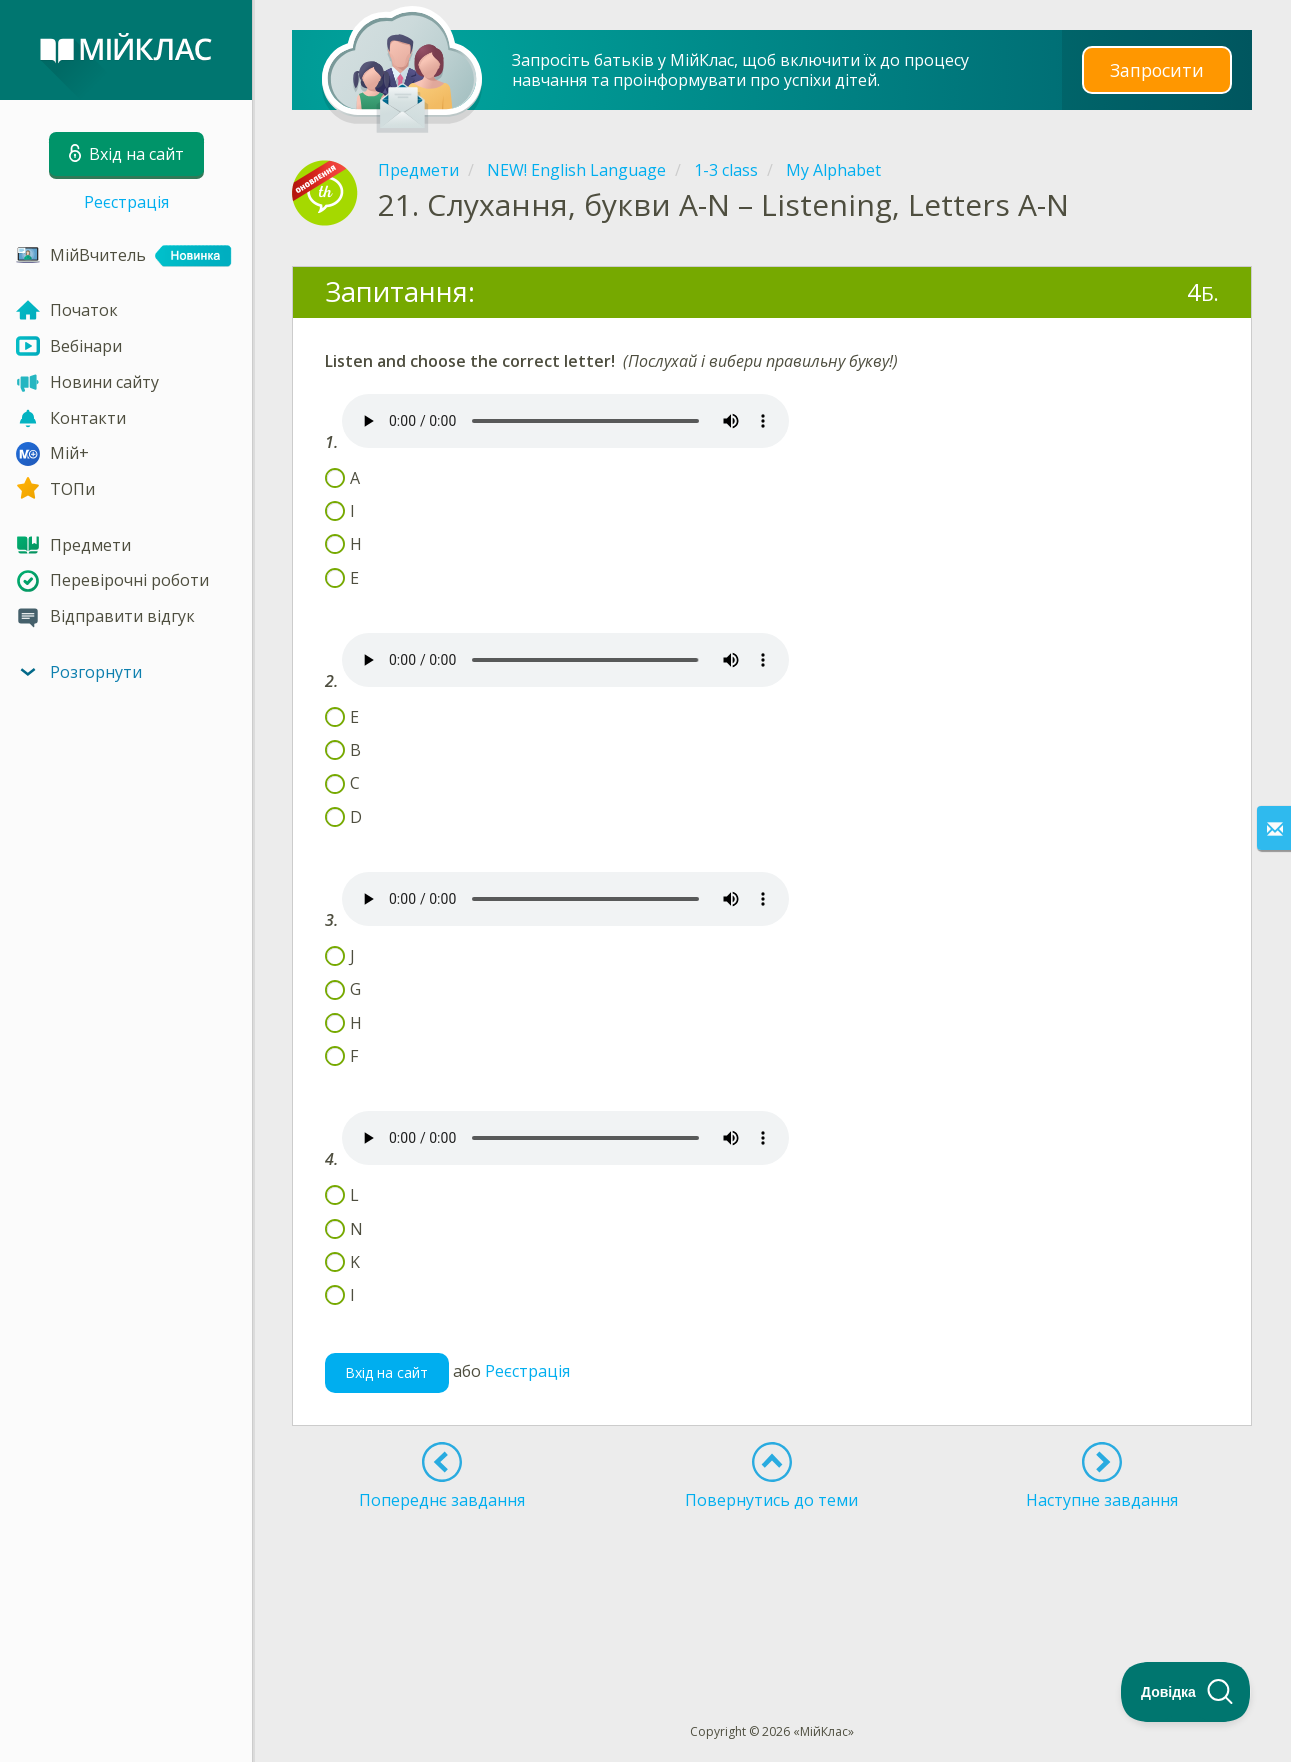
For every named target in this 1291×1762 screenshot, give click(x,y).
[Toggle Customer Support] (1186, 1692)
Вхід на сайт (386, 1372)
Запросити (1157, 69)
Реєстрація (126, 202)
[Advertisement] (772, 1580)
